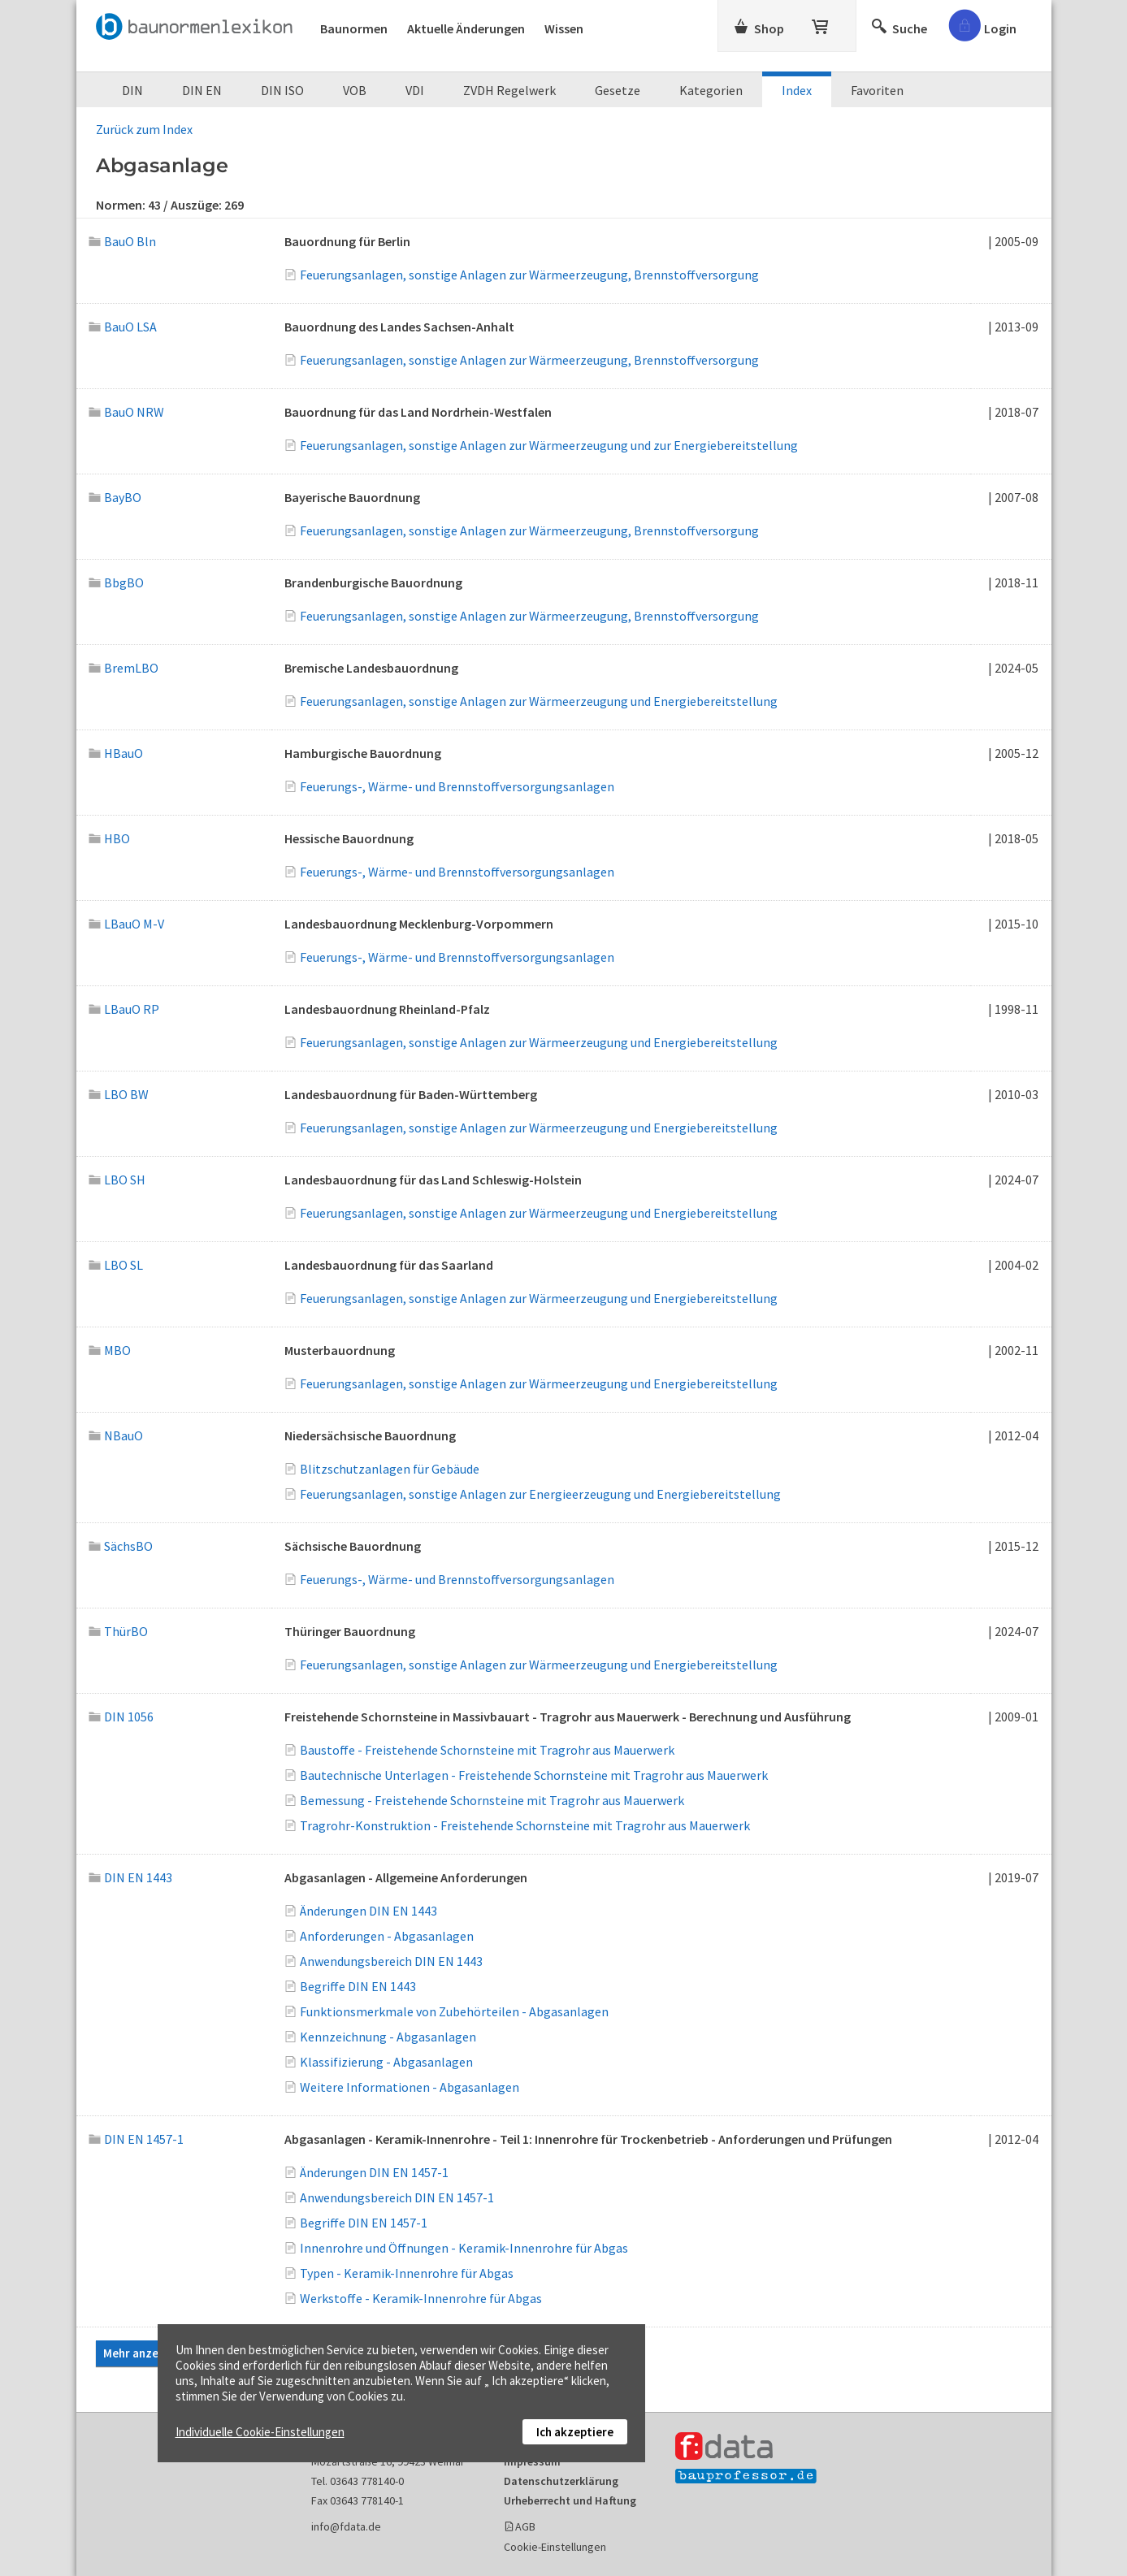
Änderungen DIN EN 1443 (368, 1911)
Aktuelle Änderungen (466, 28)
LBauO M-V (126, 924)
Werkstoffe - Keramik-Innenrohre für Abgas (421, 2298)
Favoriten (877, 90)
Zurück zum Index (144, 129)
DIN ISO (282, 90)
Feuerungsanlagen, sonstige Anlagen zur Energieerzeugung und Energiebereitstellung (540, 1494)
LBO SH (117, 1179)
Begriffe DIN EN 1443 (358, 1986)
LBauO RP (124, 1009)
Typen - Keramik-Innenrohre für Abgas (407, 2273)
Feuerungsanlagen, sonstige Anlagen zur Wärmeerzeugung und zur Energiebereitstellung (549, 445)
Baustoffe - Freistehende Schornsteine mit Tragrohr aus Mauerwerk (487, 1750)
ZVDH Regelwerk (509, 90)
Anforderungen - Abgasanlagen (387, 1936)
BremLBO (123, 668)
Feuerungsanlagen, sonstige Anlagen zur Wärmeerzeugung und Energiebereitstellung (539, 701)
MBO (110, 1350)
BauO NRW (126, 412)
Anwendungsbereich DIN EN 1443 (391, 1961)
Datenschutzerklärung (561, 2481)
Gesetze (617, 90)
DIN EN (202, 90)
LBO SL (116, 1265)
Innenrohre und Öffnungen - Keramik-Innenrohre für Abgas (464, 2248)
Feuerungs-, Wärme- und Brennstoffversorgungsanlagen (457, 786)
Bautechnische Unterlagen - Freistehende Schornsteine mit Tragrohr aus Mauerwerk (534, 1775)
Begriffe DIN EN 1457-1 (363, 2222)
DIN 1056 (121, 1716)
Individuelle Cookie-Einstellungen (260, 2432)
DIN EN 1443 (130, 1877)
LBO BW (119, 1094)
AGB (525, 2526)
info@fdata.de (346, 2526)
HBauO (116, 753)
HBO (109, 838)
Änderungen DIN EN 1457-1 (374, 2172)
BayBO (115, 497)
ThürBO (118, 1631)
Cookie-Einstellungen (555, 2546)
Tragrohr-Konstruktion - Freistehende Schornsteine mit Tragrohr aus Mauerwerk (525, 1825)
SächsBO (121, 1546)
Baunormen (354, 28)
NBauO (116, 1435)
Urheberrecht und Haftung (570, 2500)
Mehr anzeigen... (147, 2353)
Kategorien (711, 90)
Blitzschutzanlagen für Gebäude (389, 1469)
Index (797, 90)
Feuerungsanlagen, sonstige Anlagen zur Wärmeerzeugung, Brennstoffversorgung (529, 274)
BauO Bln (122, 241)
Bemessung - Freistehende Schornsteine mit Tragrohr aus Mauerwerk (492, 1800)
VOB (354, 90)
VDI (414, 90)
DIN (132, 90)
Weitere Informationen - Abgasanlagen (409, 2087)
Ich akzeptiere (574, 2432)
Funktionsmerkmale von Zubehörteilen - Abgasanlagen (454, 2011)
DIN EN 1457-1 (136, 2139)
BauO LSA (123, 326)
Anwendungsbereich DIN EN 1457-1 (397, 2197)
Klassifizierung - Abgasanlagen (386, 2062)
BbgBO (116, 582)
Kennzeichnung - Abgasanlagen (388, 2036)
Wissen (563, 28)
